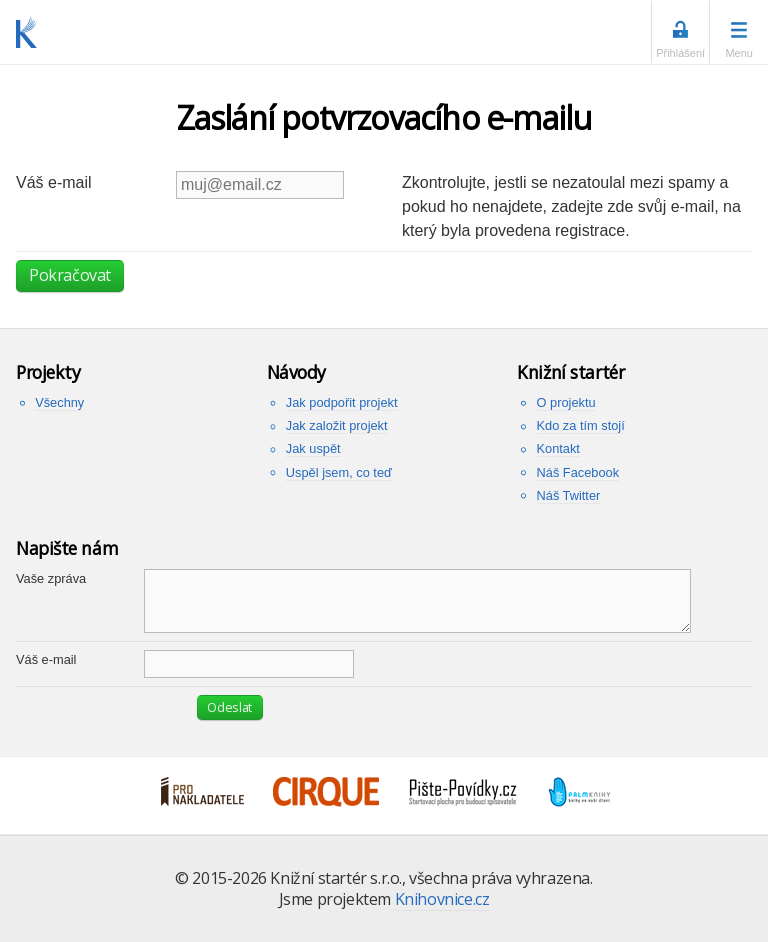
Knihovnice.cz (442, 899)
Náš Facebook (578, 472)
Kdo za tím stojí (581, 425)
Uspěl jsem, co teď (339, 472)
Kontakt (558, 448)
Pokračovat (70, 275)
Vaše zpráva (51, 578)
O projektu (566, 402)
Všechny (59, 402)
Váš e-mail (54, 182)
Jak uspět (313, 448)
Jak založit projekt (337, 425)
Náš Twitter (569, 495)
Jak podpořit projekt (342, 402)
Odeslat (229, 707)
